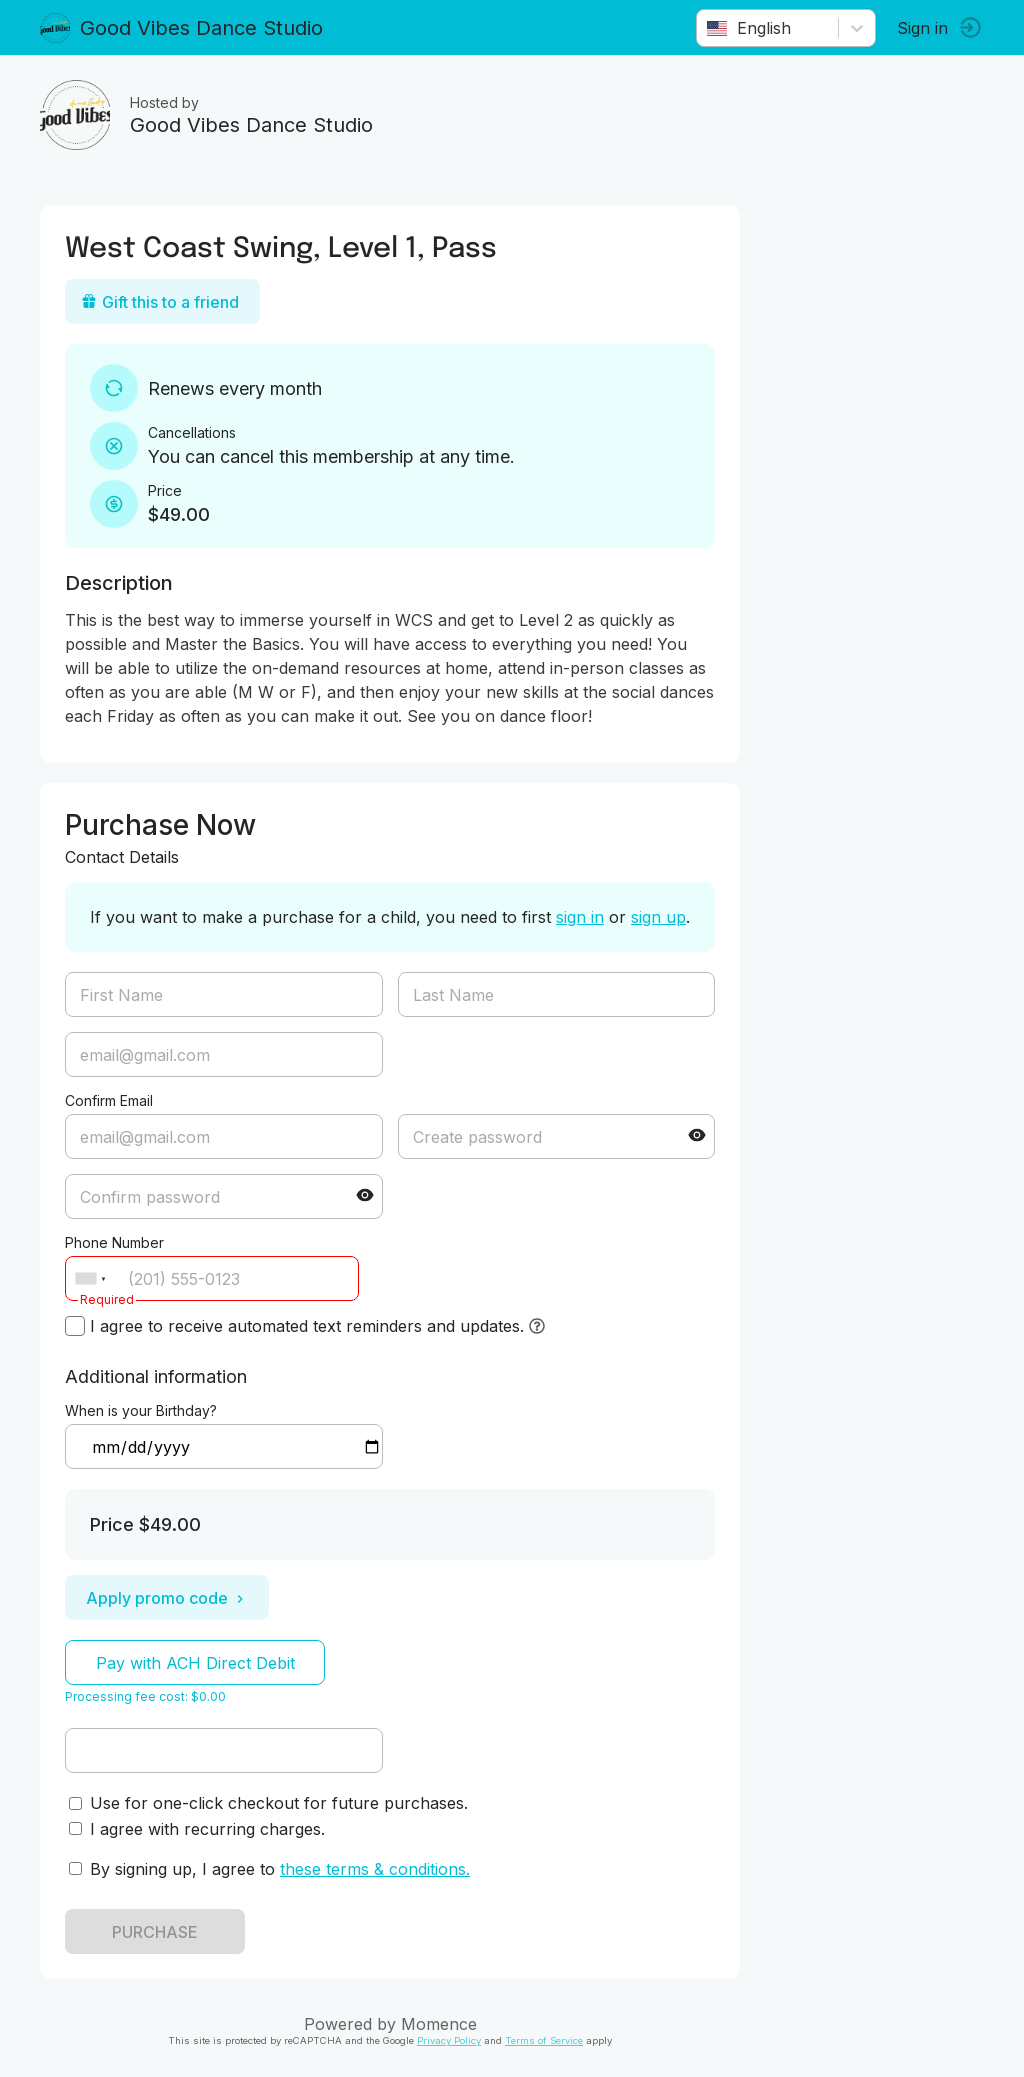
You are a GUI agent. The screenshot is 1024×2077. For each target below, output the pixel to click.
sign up (658, 917)
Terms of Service (544, 2040)
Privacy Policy (449, 2040)
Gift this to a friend (160, 302)
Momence (439, 2024)
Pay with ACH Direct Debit (195, 1663)
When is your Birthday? (141, 1410)
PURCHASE (155, 1932)
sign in (580, 917)
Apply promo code (167, 1598)
